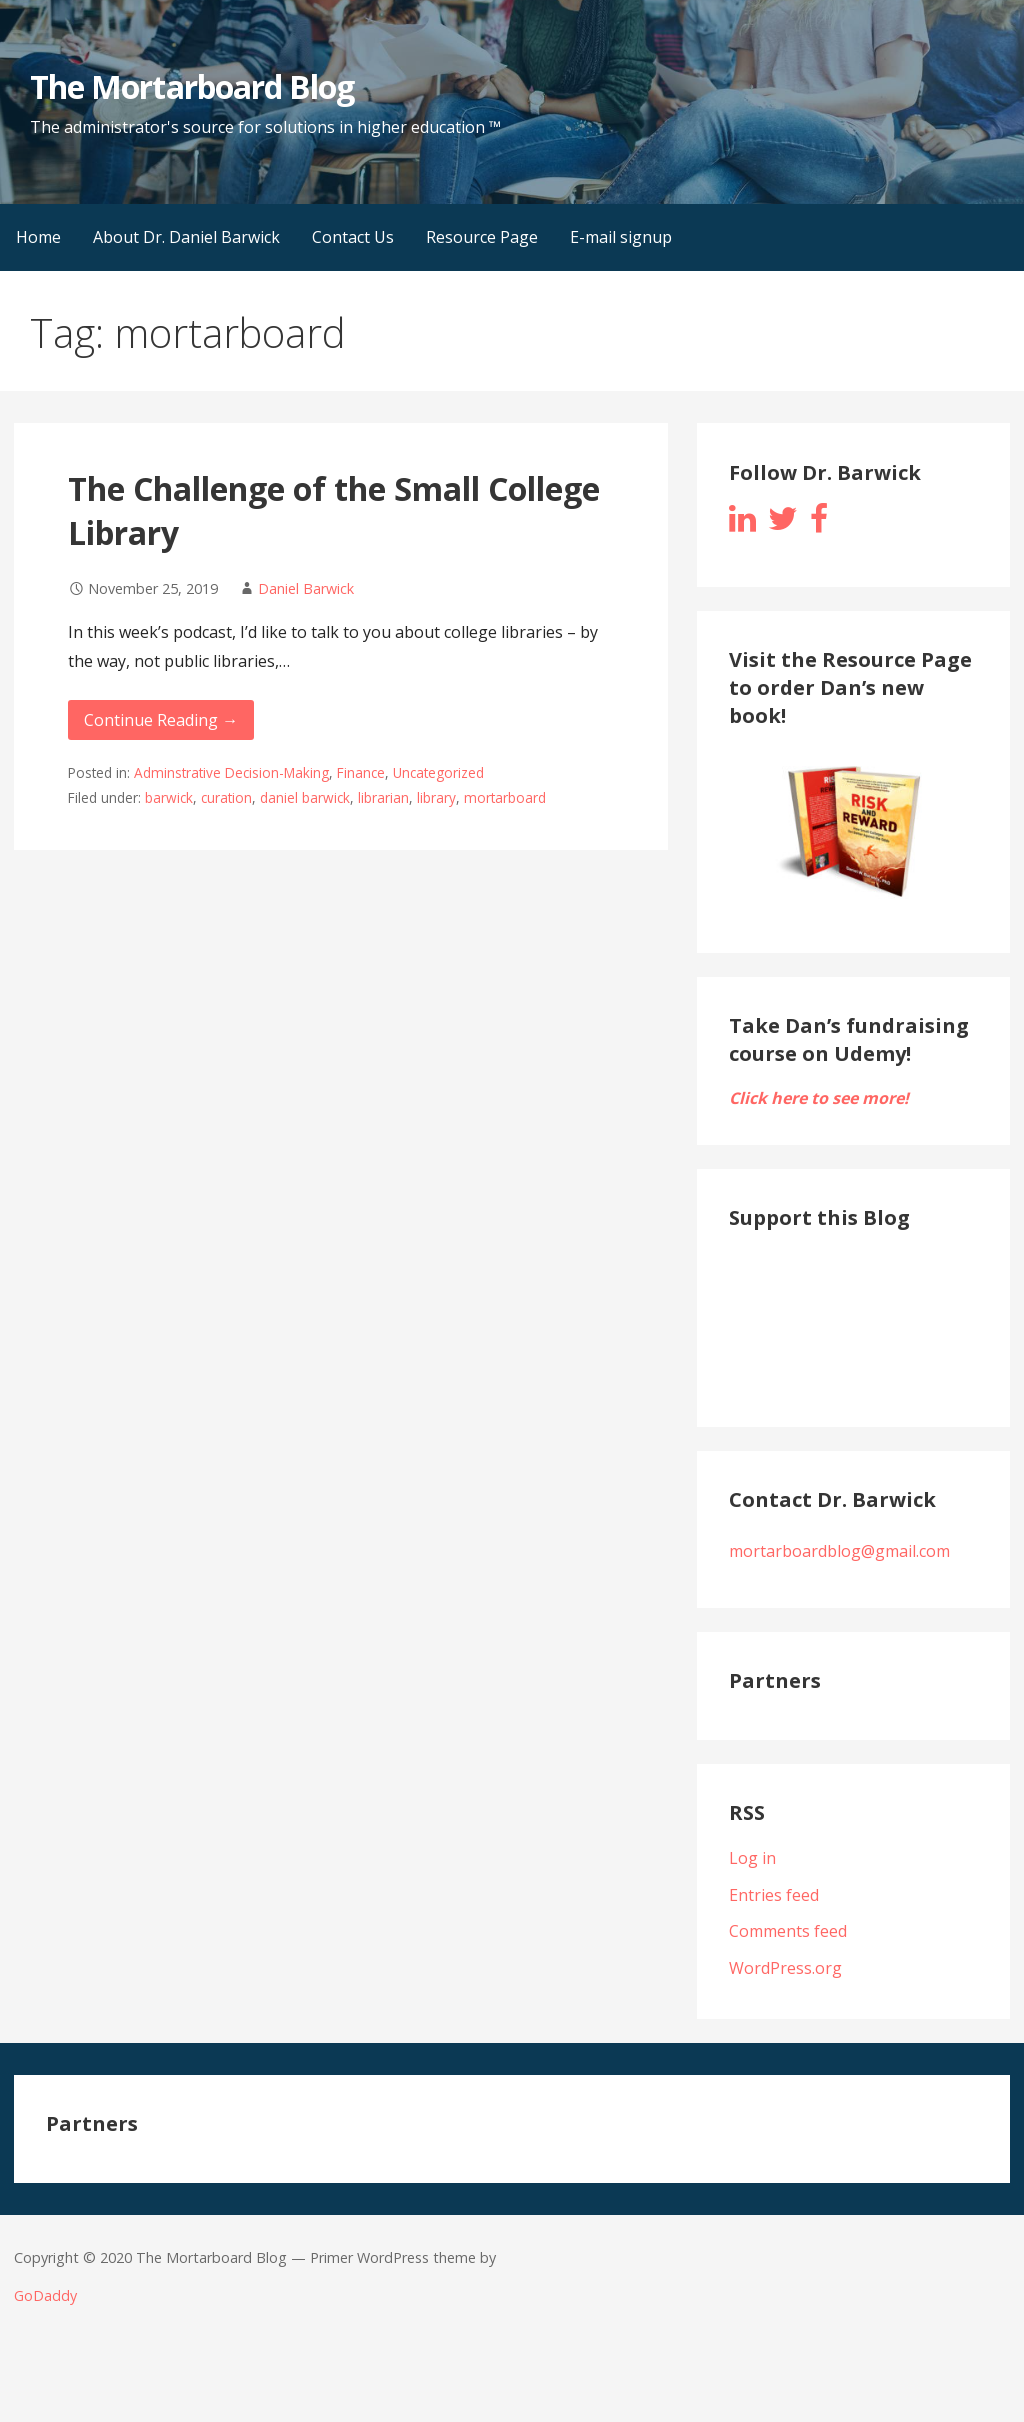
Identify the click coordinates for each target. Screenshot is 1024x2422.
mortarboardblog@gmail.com (839, 1551)
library (436, 797)
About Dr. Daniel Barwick (186, 237)
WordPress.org (785, 1968)
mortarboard (505, 797)
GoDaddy (45, 2295)
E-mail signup (621, 237)
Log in (752, 1858)
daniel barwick (305, 797)
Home (38, 237)
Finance (361, 772)
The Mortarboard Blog (192, 86)
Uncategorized (438, 772)
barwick (169, 797)
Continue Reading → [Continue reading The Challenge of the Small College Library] (161, 720)
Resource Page (482, 237)
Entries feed (774, 1895)
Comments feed (788, 1931)
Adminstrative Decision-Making (231, 772)
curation (226, 797)
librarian (383, 797)
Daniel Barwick (306, 588)
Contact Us (353, 237)
